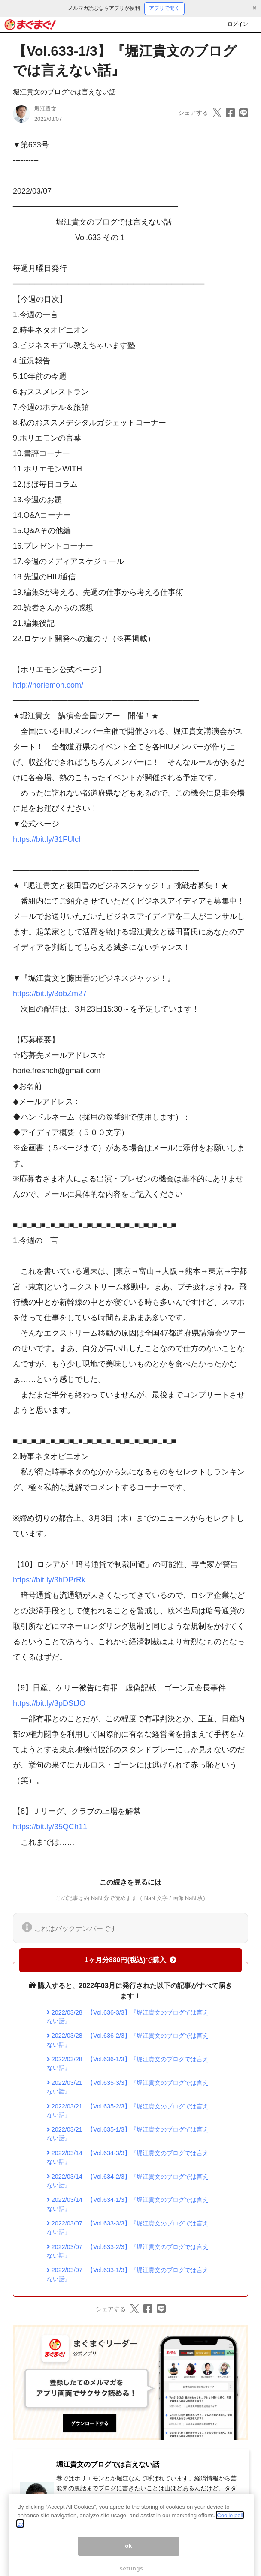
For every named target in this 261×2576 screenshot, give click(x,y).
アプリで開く (164, 8)
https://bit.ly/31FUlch (48, 839)
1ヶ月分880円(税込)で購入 (130, 1960)
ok (128, 2552)
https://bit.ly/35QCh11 (50, 1826)
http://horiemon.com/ (48, 685)
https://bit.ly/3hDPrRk (49, 1580)
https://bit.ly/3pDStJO (49, 1703)
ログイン (238, 24)
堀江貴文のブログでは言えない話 (64, 92)
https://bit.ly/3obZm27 (50, 993)
